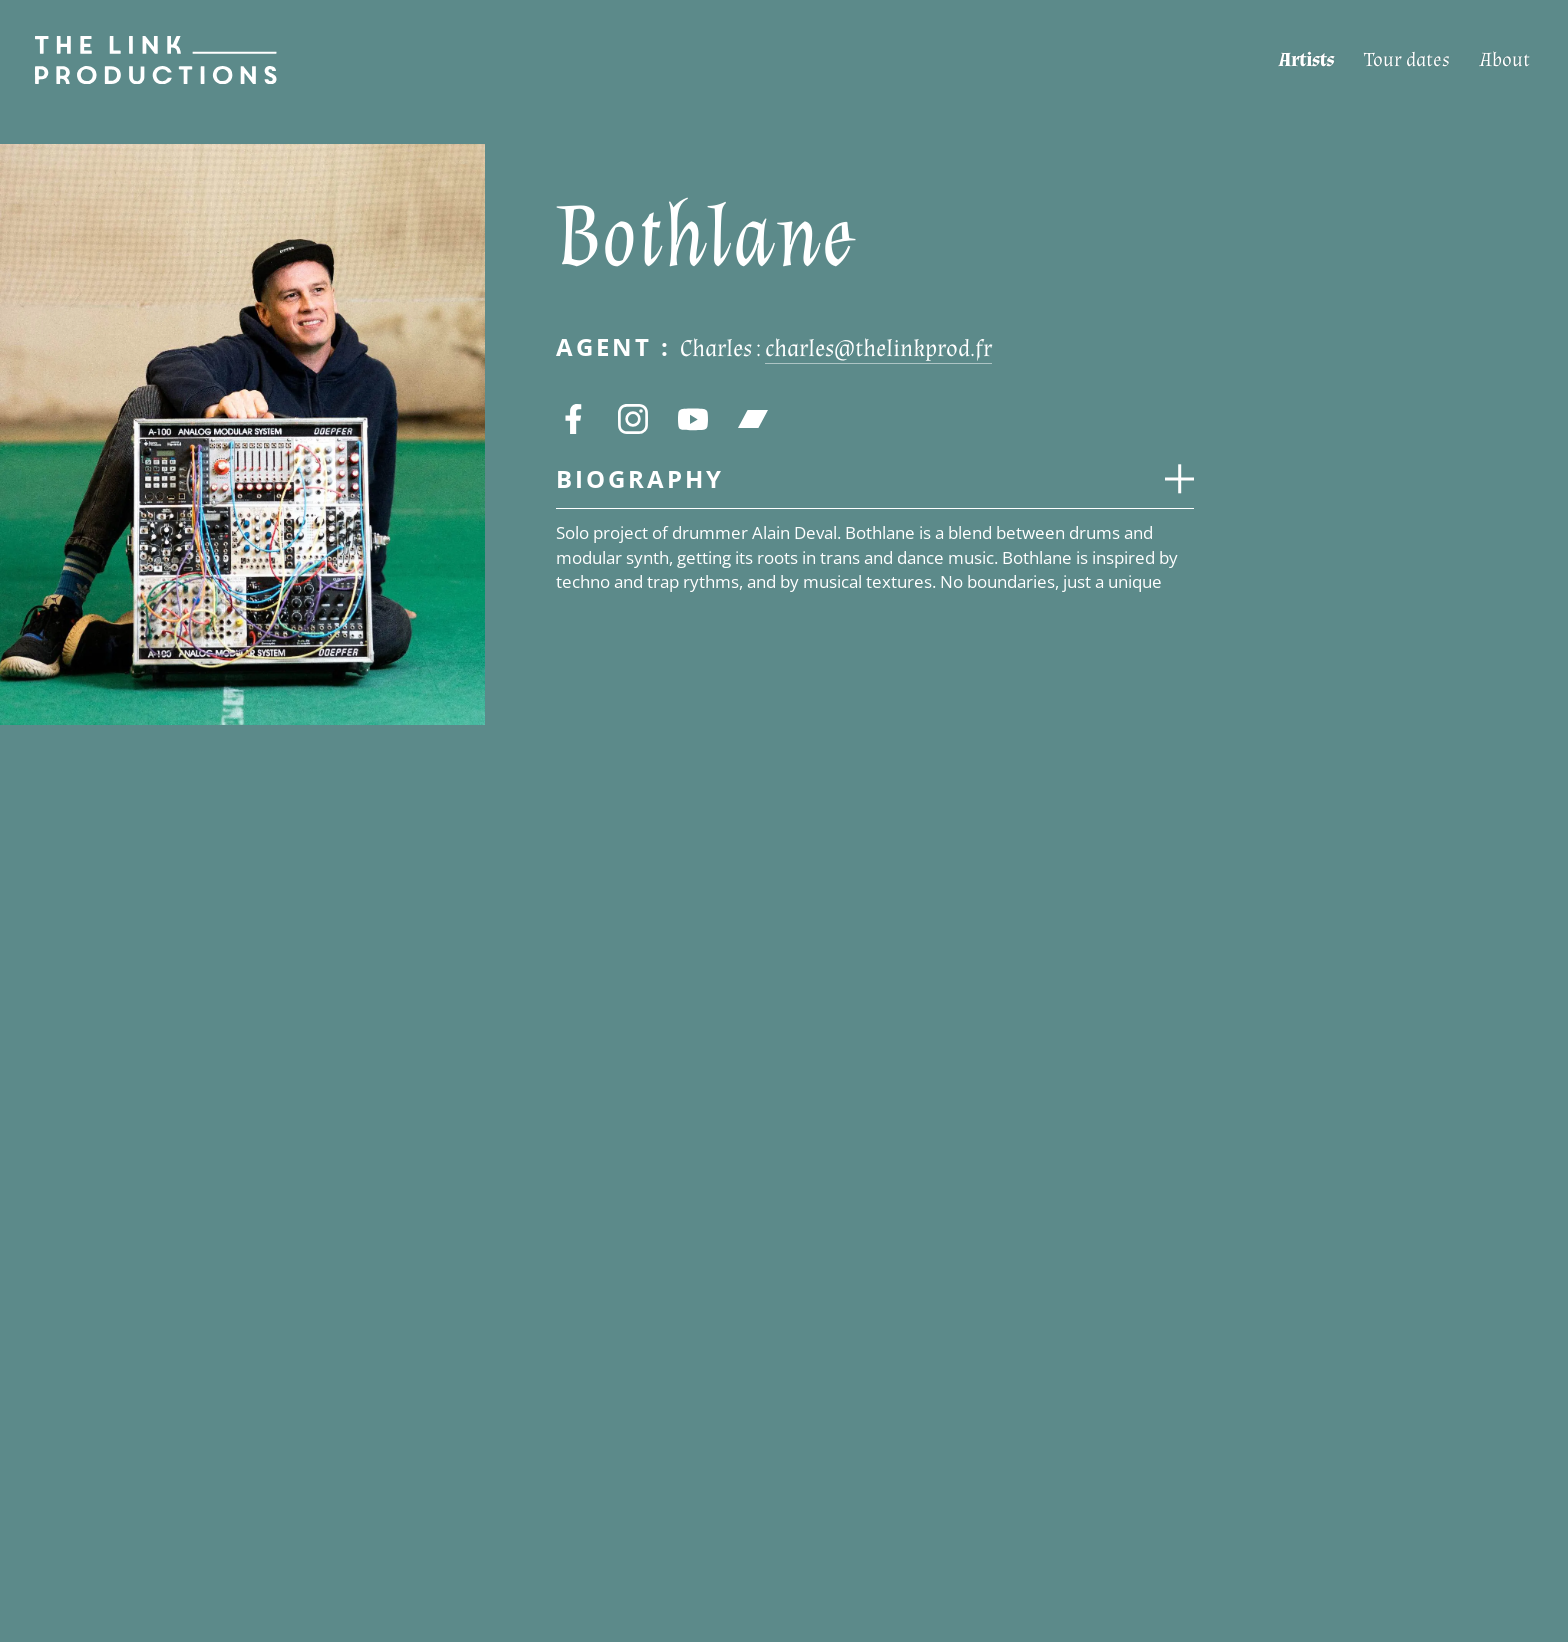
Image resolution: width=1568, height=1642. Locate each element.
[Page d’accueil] (138, 60)
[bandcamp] (753, 419)
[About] (1505, 60)
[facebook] (573, 419)
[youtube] (693, 419)
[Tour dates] (1407, 60)
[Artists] (1306, 60)
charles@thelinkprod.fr (878, 348)
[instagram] (633, 419)
